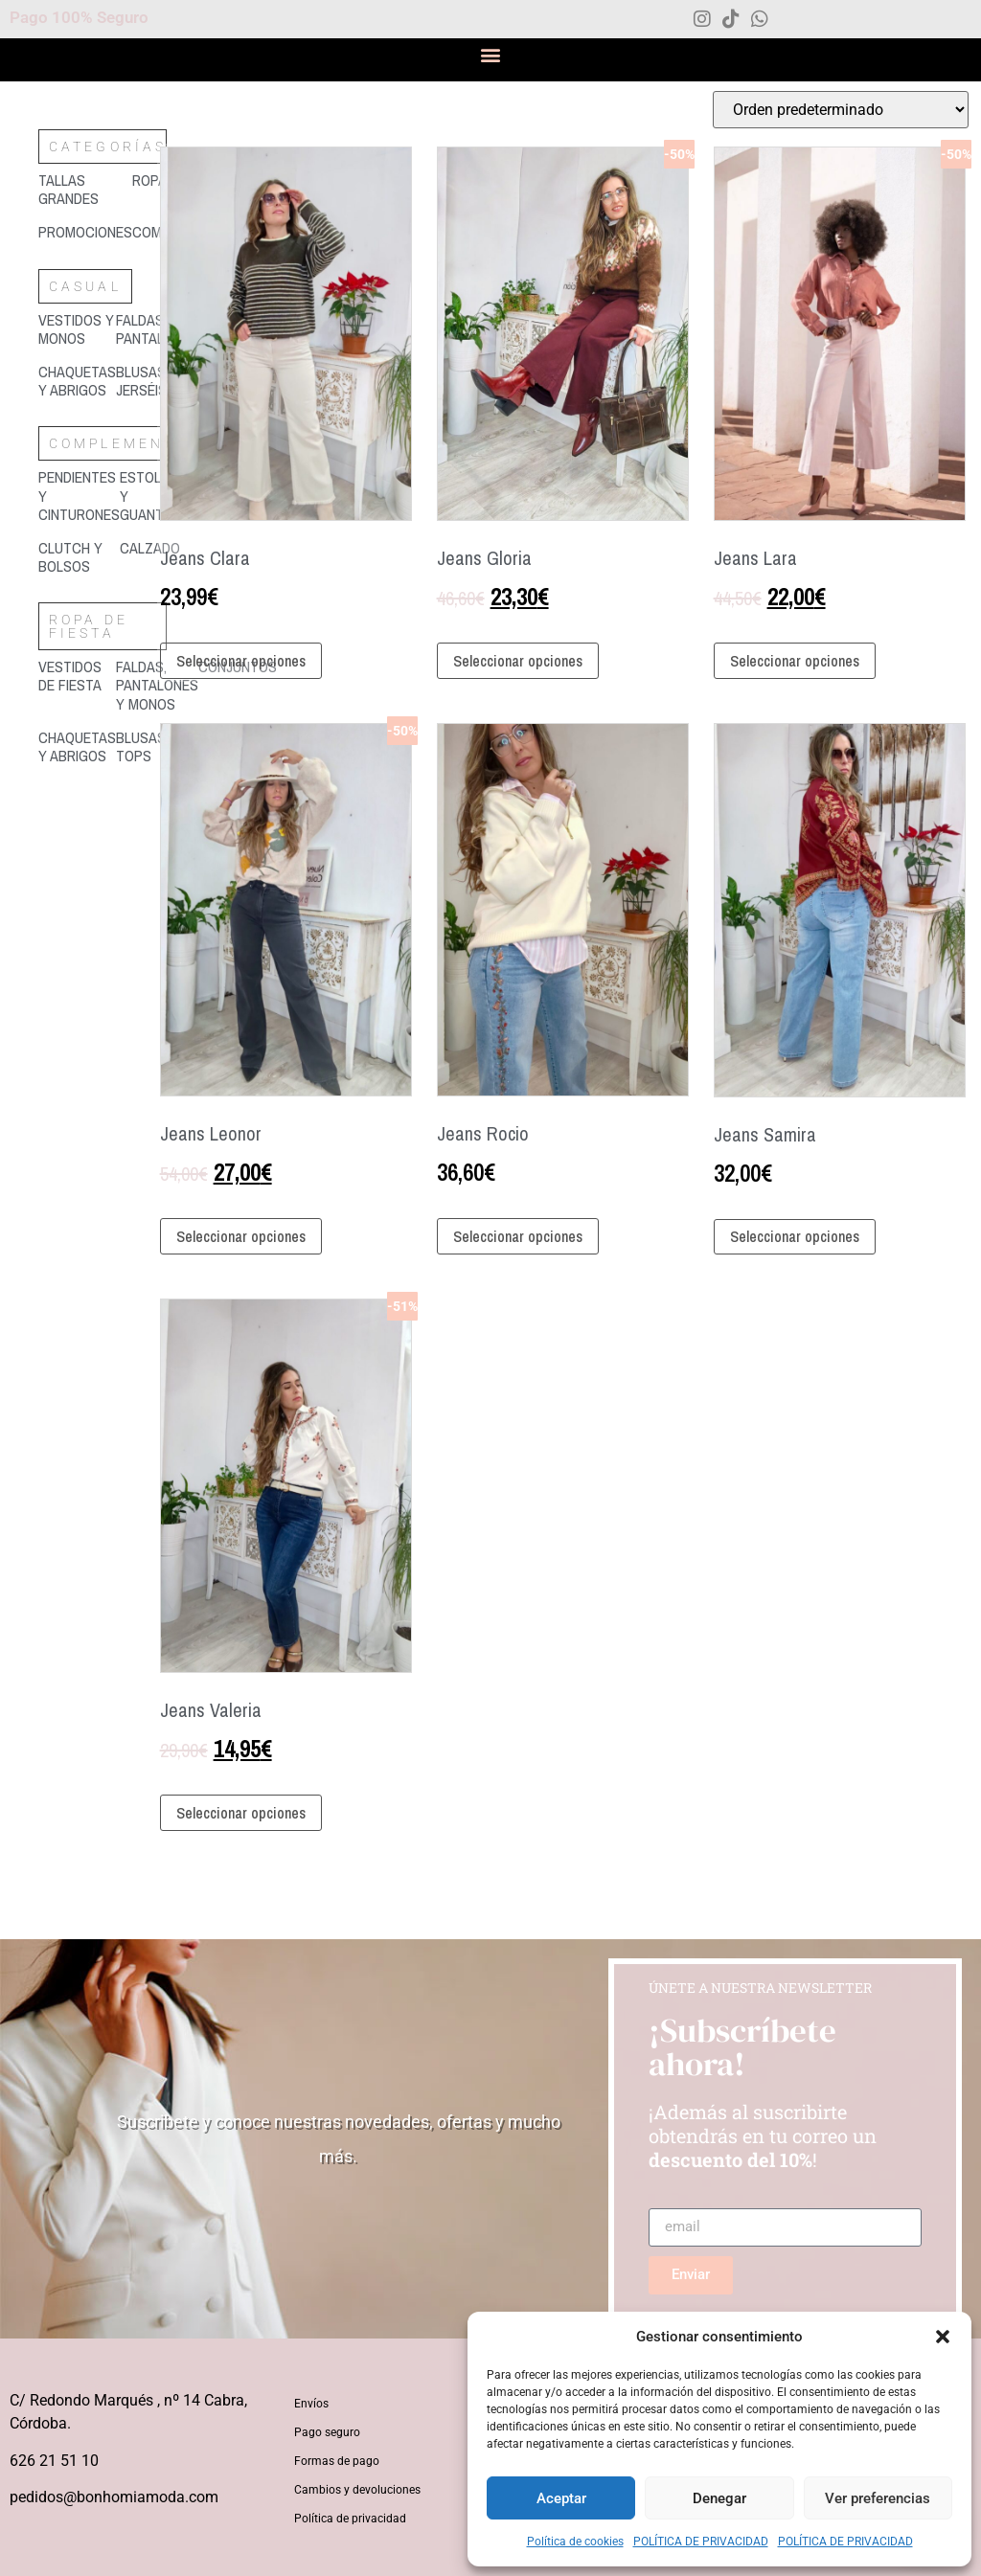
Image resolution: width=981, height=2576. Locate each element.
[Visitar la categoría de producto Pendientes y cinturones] (79, 496)
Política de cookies (575, 2541)
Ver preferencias (877, 2498)
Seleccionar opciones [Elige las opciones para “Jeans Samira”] (794, 1236)
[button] (942, 2336)
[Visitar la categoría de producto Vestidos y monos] (77, 329)
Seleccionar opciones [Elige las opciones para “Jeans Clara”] (241, 660)
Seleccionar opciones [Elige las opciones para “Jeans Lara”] (794, 660)
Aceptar (561, 2498)
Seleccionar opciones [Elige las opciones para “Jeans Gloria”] (517, 660)
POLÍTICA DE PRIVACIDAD (700, 2541)
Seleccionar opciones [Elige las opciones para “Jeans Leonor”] (241, 1236)
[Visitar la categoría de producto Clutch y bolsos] (79, 557)
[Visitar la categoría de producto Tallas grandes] (85, 189)
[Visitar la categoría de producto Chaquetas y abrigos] (77, 381)
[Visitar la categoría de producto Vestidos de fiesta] (77, 676)
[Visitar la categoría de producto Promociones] (85, 232)
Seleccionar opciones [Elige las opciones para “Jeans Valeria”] (241, 1812)
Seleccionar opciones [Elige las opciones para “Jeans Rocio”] (517, 1236)
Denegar (719, 2498)
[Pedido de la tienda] (841, 109)
